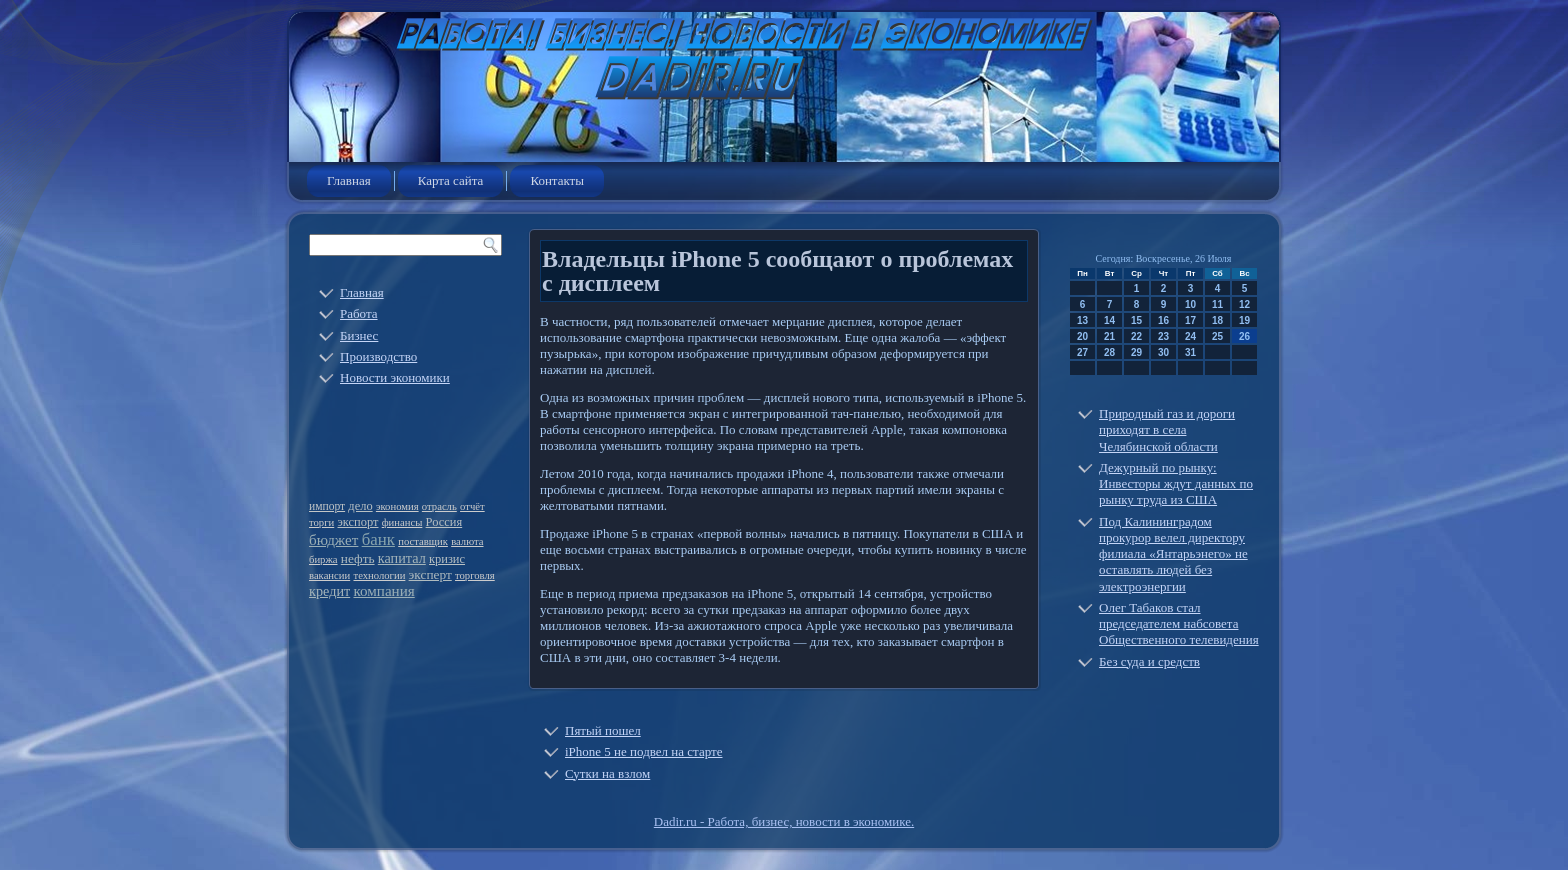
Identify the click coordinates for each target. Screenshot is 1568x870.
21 (1109, 336)
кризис (447, 559)
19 (1244, 320)
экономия (397, 506)
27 (1082, 352)
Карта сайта (451, 180)
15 (1136, 320)
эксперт (430, 574)
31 (1190, 352)
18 (1217, 320)
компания (383, 591)
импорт (327, 506)
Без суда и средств (1149, 661)
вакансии (329, 575)
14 (1109, 320)
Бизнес (359, 335)
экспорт (358, 522)
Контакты (557, 180)
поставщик (423, 541)
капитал (402, 558)
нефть (358, 558)
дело (360, 506)
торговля (475, 575)
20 (1082, 336)
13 (1082, 320)
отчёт (472, 506)
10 (1190, 304)
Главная (349, 180)
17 (1190, 320)
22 (1136, 336)
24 (1190, 336)
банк (378, 539)
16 (1163, 320)
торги (321, 522)
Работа (359, 313)
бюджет (333, 540)
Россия (444, 522)
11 (1217, 304)
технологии (379, 575)
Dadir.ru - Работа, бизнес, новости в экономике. (784, 821)
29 (1136, 352)
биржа (323, 559)
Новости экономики (395, 377)
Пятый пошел (603, 730)
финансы (402, 522)
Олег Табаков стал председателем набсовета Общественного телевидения (1179, 624)
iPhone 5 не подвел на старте (644, 751)
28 (1109, 352)
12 (1244, 304)
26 (1244, 336)
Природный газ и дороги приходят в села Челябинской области (1167, 430)
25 (1217, 336)
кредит (329, 591)
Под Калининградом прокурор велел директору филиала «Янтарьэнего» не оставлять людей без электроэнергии (1173, 554)
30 (1163, 352)
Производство (378, 356)
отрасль (439, 506)
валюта (467, 541)
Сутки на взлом (607, 773)
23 (1163, 336)
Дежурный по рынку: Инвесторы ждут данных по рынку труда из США (1176, 484)
